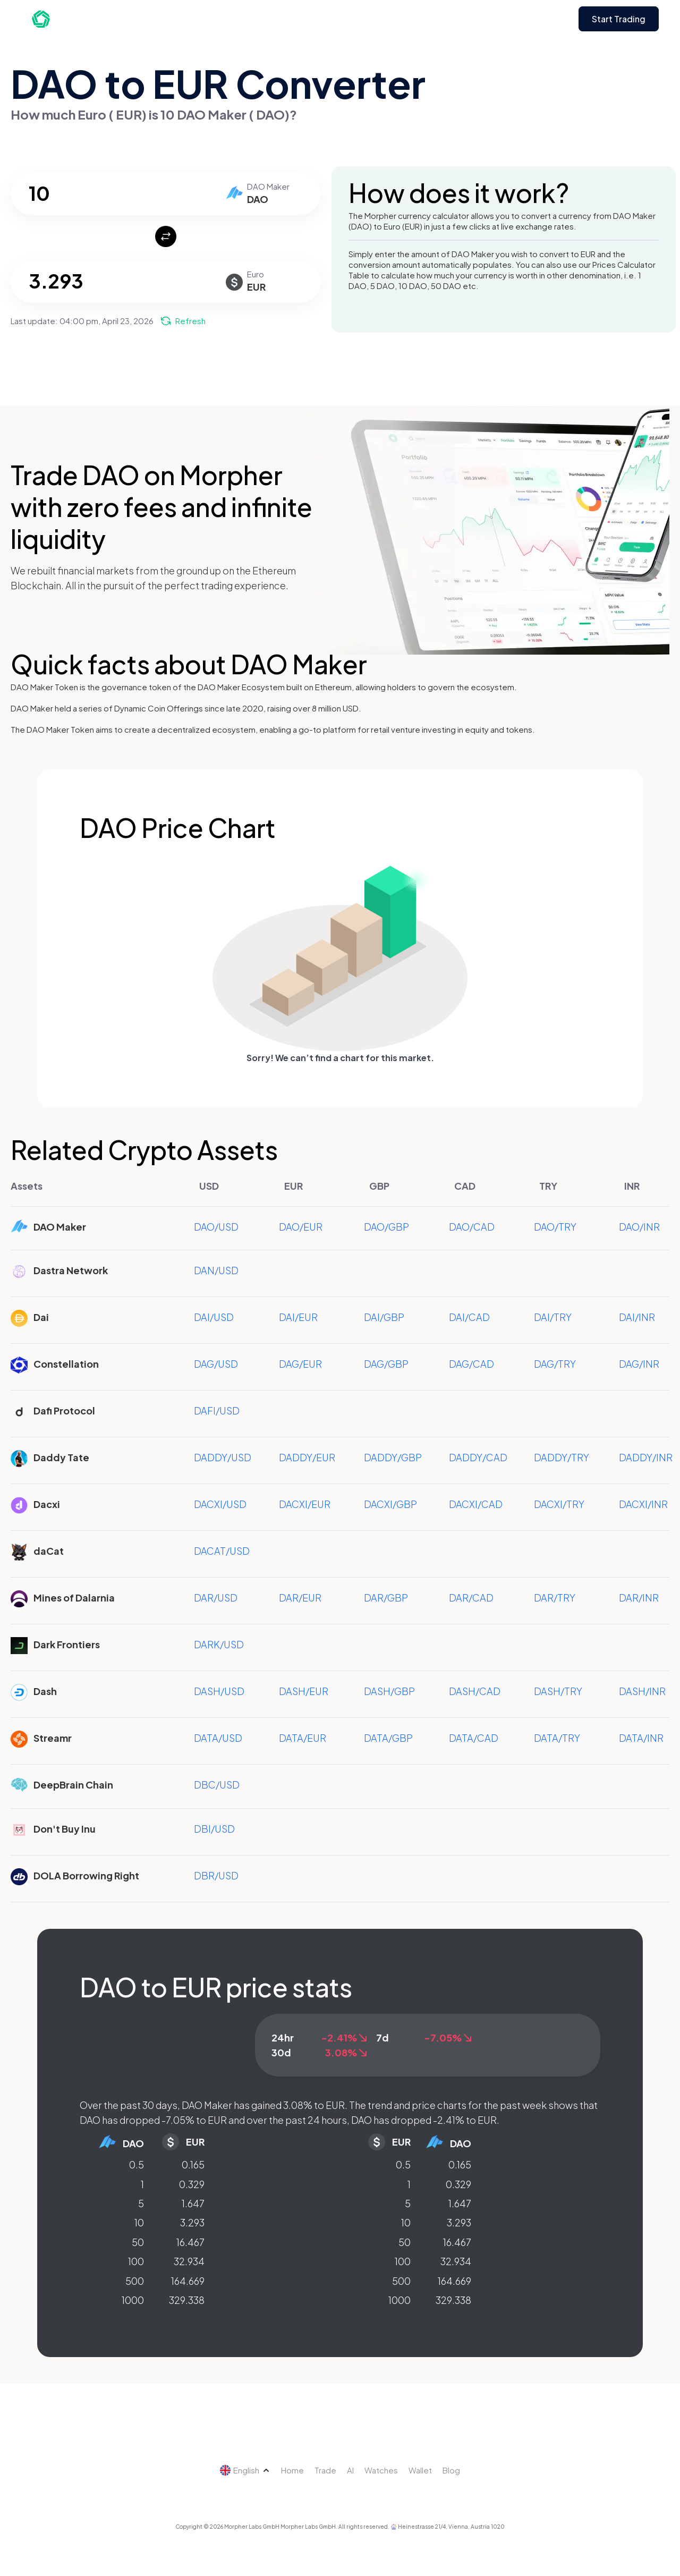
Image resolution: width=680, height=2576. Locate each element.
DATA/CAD (473, 1738)
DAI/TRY (553, 1317)
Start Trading (618, 18)
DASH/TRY (558, 1691)
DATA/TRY (557, 1738)
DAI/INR (637, 1317)
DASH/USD (219, 1691)
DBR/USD (216, 1875)
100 (136, 2261)
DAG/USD (216, 1364)
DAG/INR (639, 1364)
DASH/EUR (303, 1691)
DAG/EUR (300, 1364)
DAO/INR (639, 1227)
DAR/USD (215, 1597)
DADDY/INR (646, 1457)
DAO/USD (216, 1227)
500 (134, 2281)
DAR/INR (639, 1597)
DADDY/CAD (478, 1457)
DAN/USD (216, 1270)
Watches (381, 2470)
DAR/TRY (554, 1597)
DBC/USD (217, 1784)
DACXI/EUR (304, 1504)
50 (138, 2242)
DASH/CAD (474, 1691)
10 (139, 2222)
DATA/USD (218, 1738)
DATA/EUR (302, 1738)
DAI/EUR (298, 1317)
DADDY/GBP (393, 1457)
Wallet (420, 2470)
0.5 (136, 2164)
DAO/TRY (555, 1227)
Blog (451, 2470)
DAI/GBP (384, 1317)
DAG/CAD (471, 1364)
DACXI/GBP (390, 1504)
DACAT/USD (222, 1551)
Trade (325, 2470)
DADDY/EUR (307, 1457)
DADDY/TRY (561, 1457)
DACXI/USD (220, 1504)
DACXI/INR (643, 1504)
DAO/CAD (472, 1227)
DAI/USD (214, 1317)
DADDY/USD (222, 1457)
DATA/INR (641, 1738)
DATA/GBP (388, 1738)
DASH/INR (642, 1691)
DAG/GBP (386, 1364)
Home (292, 2470)
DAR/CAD (471, 1597)
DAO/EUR (300, 1227)
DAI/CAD (469, 1317)
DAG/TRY (555, 1364)
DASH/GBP (389, 1691)
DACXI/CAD (476, 1504)
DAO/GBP (386, 1227)
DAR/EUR (300, 1597)
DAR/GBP (386, 1597)
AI (350, 2470)
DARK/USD (219, 1644)
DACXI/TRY (559, 1504)
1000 (133, 2300)
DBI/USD (214, 1829)
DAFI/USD (217, 1410)
